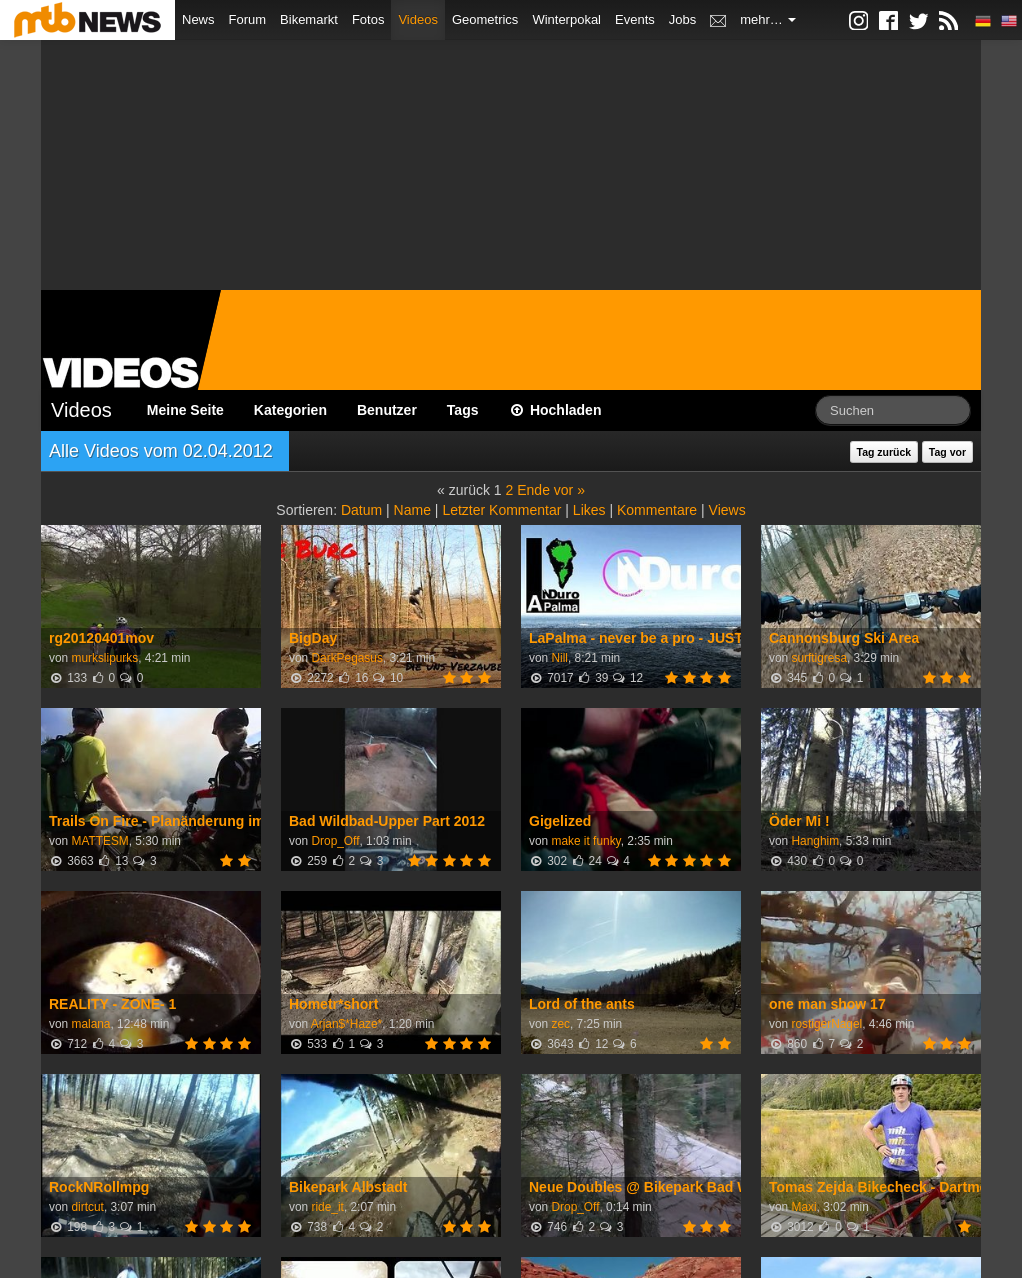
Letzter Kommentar (501, 510)
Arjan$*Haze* (346, 1024)
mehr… (768, 19)
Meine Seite (185, 410)
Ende (533, 490)
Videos (418, 19)
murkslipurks (104, 658)
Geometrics (485, 19)
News (198, 19)
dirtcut (87, 1207)
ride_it (327, 1207)
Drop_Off (335, 841)
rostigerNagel (826, 1024)
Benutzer (387, 410)
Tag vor (947, 452)
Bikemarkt (309, 19)
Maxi (803, 1207)
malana (90, 1024)
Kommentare (657, 510)
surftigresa (819, 658)
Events (635, 19)
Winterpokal (566, 19)
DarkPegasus (346, 658)
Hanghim (815, 841)
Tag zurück (884, 452)
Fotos (368, 19)
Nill (559, 658)
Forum (248, 19)
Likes (589, 510)
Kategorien (290, 410)
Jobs (682, 19)
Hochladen (555, 410)
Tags (463, 410)
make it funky (585, 841)
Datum (361, 510)
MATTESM (99, 841)
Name (412, 510)
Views (727, 510)
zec (560, 1024)
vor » (569, 490)
